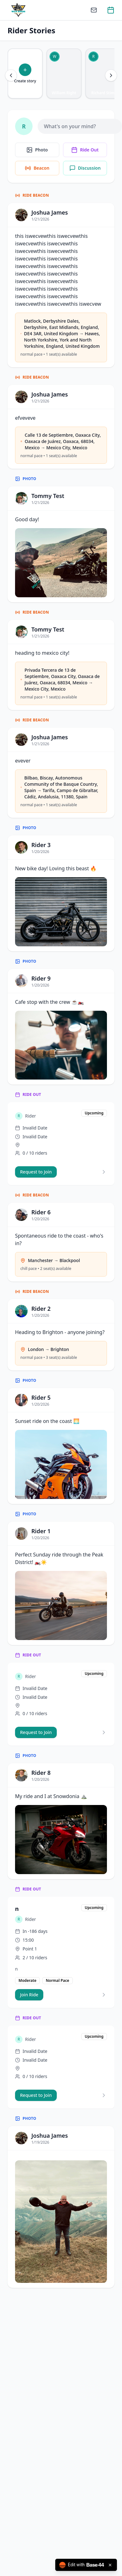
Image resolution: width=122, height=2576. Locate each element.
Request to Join (36, 1172)
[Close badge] (110, 2565)
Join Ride (29, 1995)
